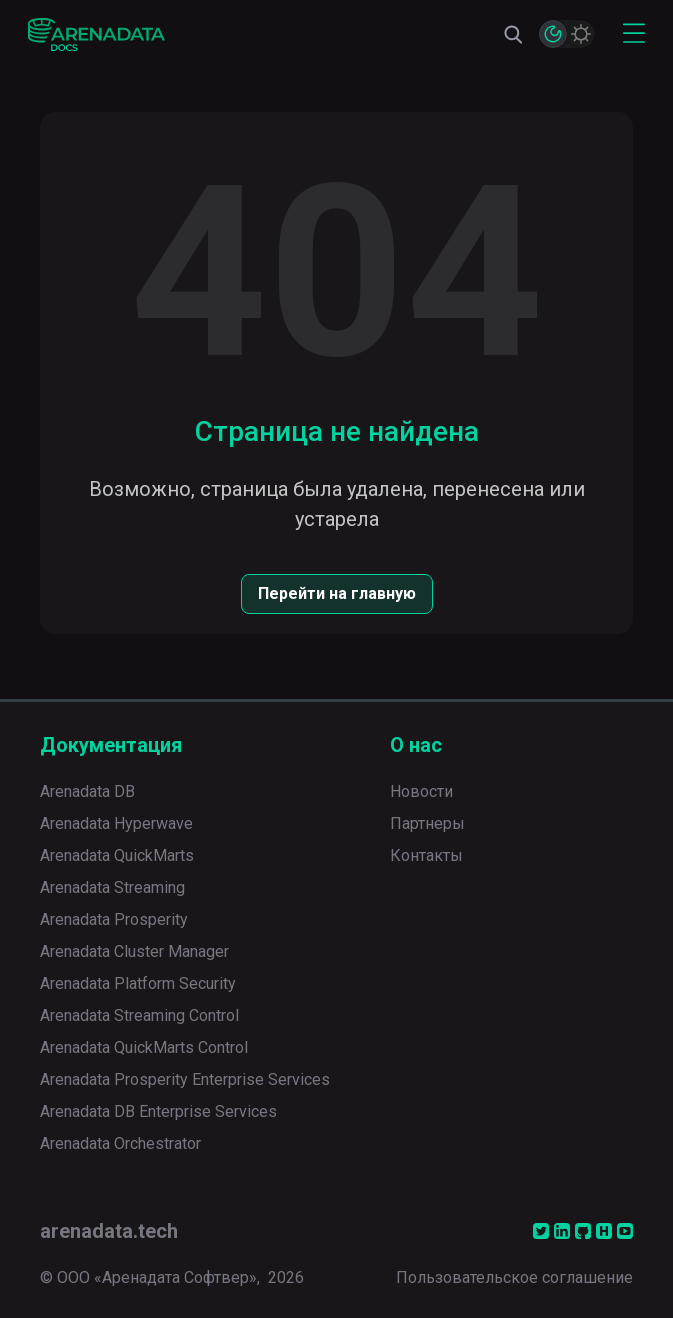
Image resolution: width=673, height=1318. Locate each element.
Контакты (426, 855)
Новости (421, 791)
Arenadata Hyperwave (116, 823)
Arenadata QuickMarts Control (144, 1047)
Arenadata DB (87, 791)
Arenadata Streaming (112, 887)
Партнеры (427, 823)
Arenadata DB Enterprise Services (158, 1111)
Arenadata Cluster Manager (134, 951)
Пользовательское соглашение (514, 1277)
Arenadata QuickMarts (117, 855)
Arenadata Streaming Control (139, 1015)
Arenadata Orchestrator (120, 1143)
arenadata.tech (109, 1231)
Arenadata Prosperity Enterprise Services (185, 1079)
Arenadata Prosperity (114, 919)
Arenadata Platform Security (138, 983)
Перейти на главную (337, 593)
